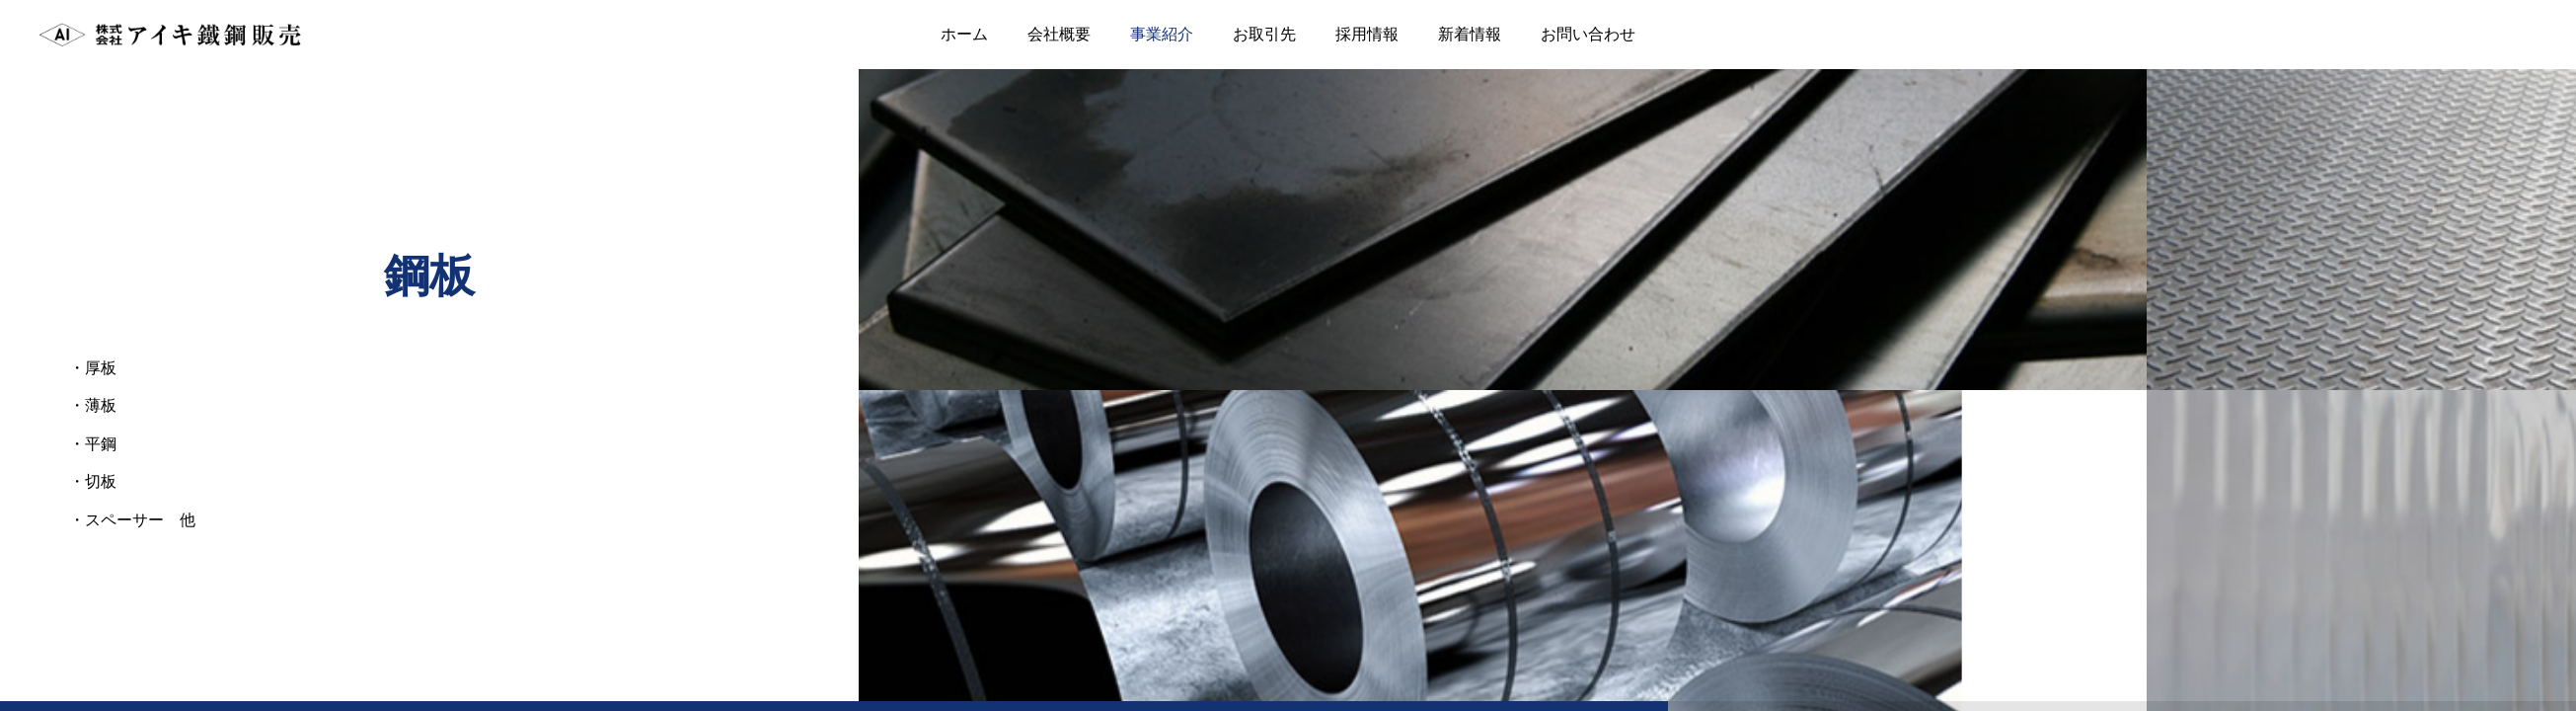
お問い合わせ (1588, 34)
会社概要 (1059, 34)
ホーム (964, 34)
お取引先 (1264, 34)
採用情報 (1367, 34)
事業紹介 (1161, 34)
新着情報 (1469, 34)
